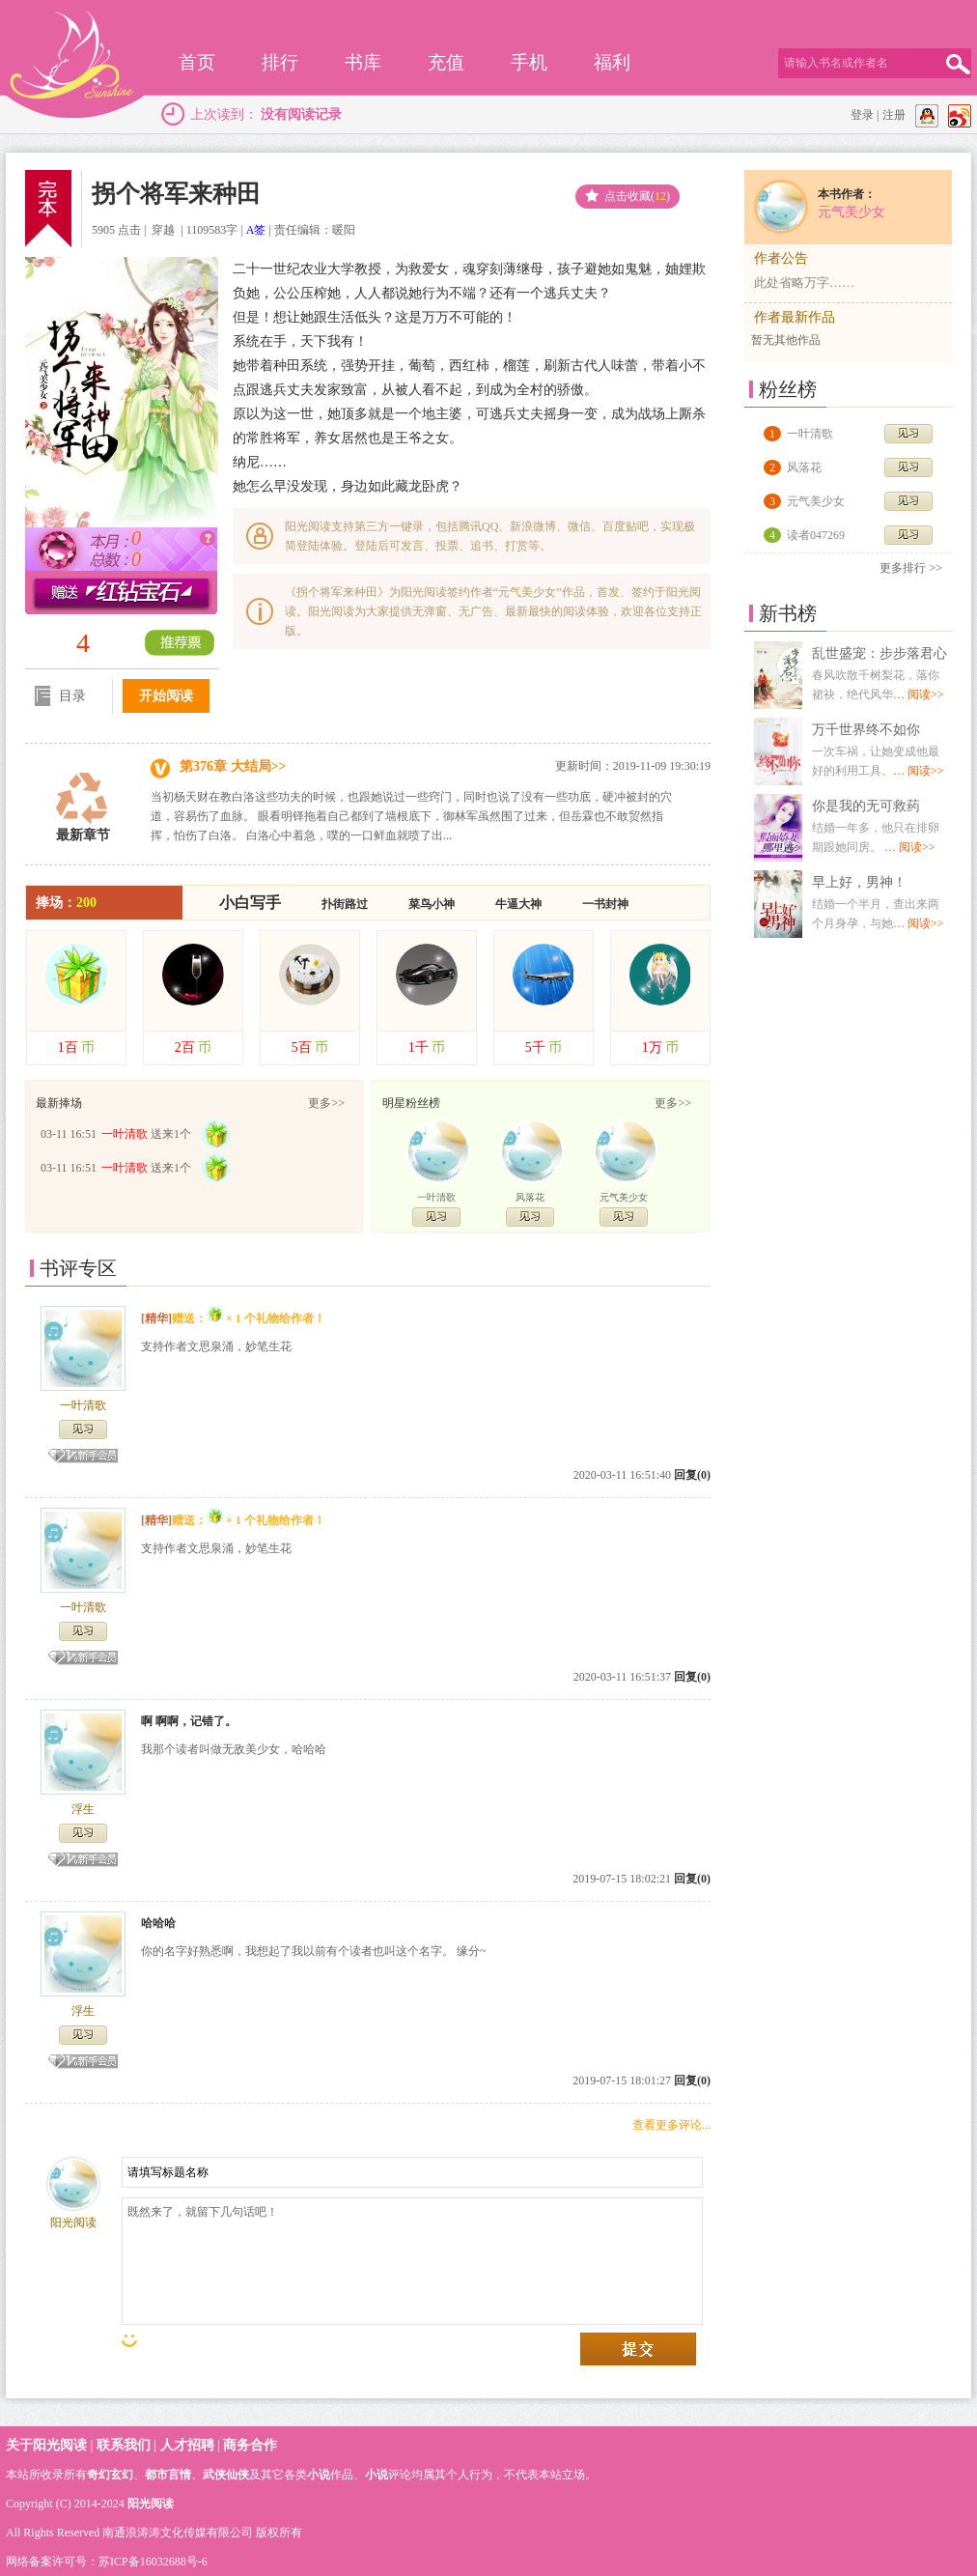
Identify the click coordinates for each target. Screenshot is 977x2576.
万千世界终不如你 (866, 729)
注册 (894, 115)
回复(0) (692, 1475)
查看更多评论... (671, 2125)
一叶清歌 (436, 1197)
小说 (318, 2474)
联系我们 (124, 2445)
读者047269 (816, 535)
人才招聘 (187, 2445)
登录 (862, 115)
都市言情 (168, 2474)
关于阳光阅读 (46, 2445)
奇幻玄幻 (110, 2474)
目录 (60, 700)
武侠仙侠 (226, 2474)
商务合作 (250, 2445)
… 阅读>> (918, 694)
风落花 (530, 1197)
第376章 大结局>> (233, 766)
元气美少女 (624, 1197)
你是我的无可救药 (866, 806)
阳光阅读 (150, 2503)
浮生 (83, 1809)
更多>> (326, 1103)
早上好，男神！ (859, 882)
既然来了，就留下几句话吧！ (412, 2261)
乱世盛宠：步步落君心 (879, 653)
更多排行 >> (910, 568)
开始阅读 (166, 696)
